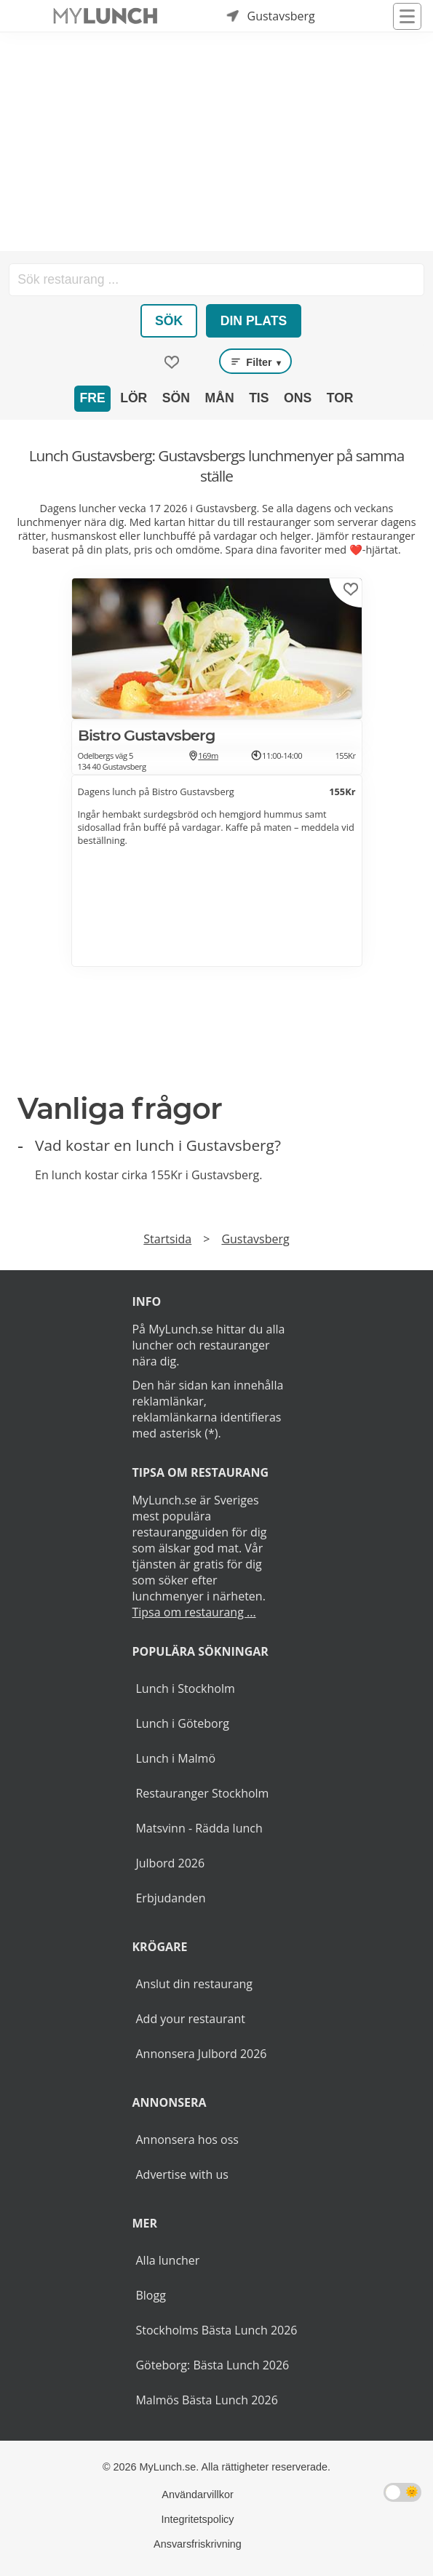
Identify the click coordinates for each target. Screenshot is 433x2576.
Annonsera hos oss (186, 2140)
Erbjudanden (170, 1898)
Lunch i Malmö (175, 1758)
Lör (133, 398)
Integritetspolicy (198, 2519)
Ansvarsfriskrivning (198, 2544)
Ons (297, 398)
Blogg (150, 2295)
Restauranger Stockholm (202, 1793)
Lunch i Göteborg (182, 1723)
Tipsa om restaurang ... (193, 1612)
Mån (219, 398)
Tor (340, 398)
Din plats (254, 321)
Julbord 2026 (169, 1863)
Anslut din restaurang (194, 1984)
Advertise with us (181, 2174)
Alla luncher (167, 2260)
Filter (255, 361)
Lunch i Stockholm (184, 1688)
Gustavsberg (255, 1239)
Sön (176, 398)
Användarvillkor (197, 2494)
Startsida (167, 1239)
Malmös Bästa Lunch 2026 (206, 2400)
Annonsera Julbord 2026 (200, 2054)
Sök (169, 321)
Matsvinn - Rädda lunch (198, 1828)
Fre (92, 398)
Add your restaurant (190, 2019)
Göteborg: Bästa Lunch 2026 (212, 2365)
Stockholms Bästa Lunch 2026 (216, 2330)
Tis (259, 398)
